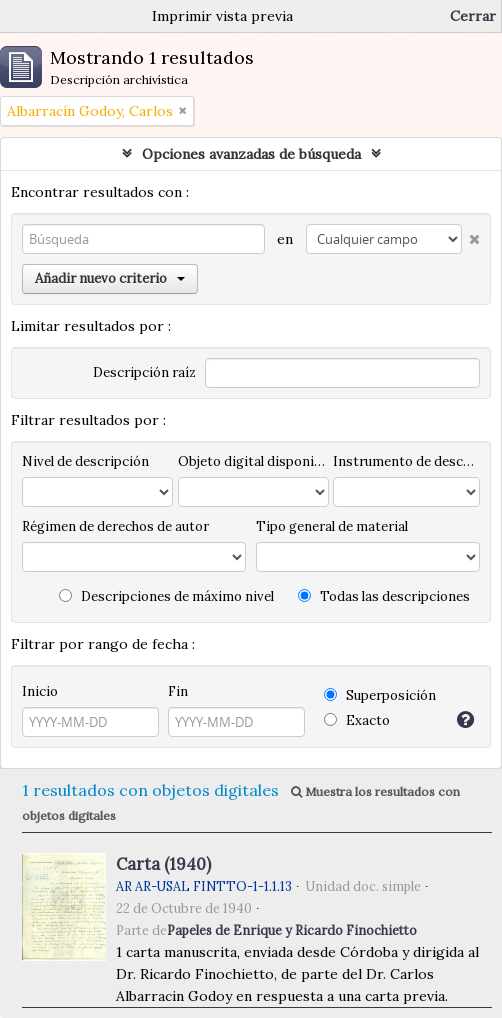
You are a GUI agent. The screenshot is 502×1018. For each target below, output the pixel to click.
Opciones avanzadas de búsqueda (251, 154)
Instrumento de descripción (406, 461)
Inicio (40, 691)
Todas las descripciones (384, 596)
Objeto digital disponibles (253, 461)
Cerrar (473, 16)
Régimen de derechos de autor (115, 526)
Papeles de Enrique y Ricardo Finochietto (292, 930)
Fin (178, 691)
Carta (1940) (163, 864)
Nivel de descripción (85, 461)
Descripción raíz (144, 372)
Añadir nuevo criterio (110, 278)
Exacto (357, 720)
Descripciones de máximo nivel (166, 596)
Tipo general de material (332, 526)
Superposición (380, 695)
